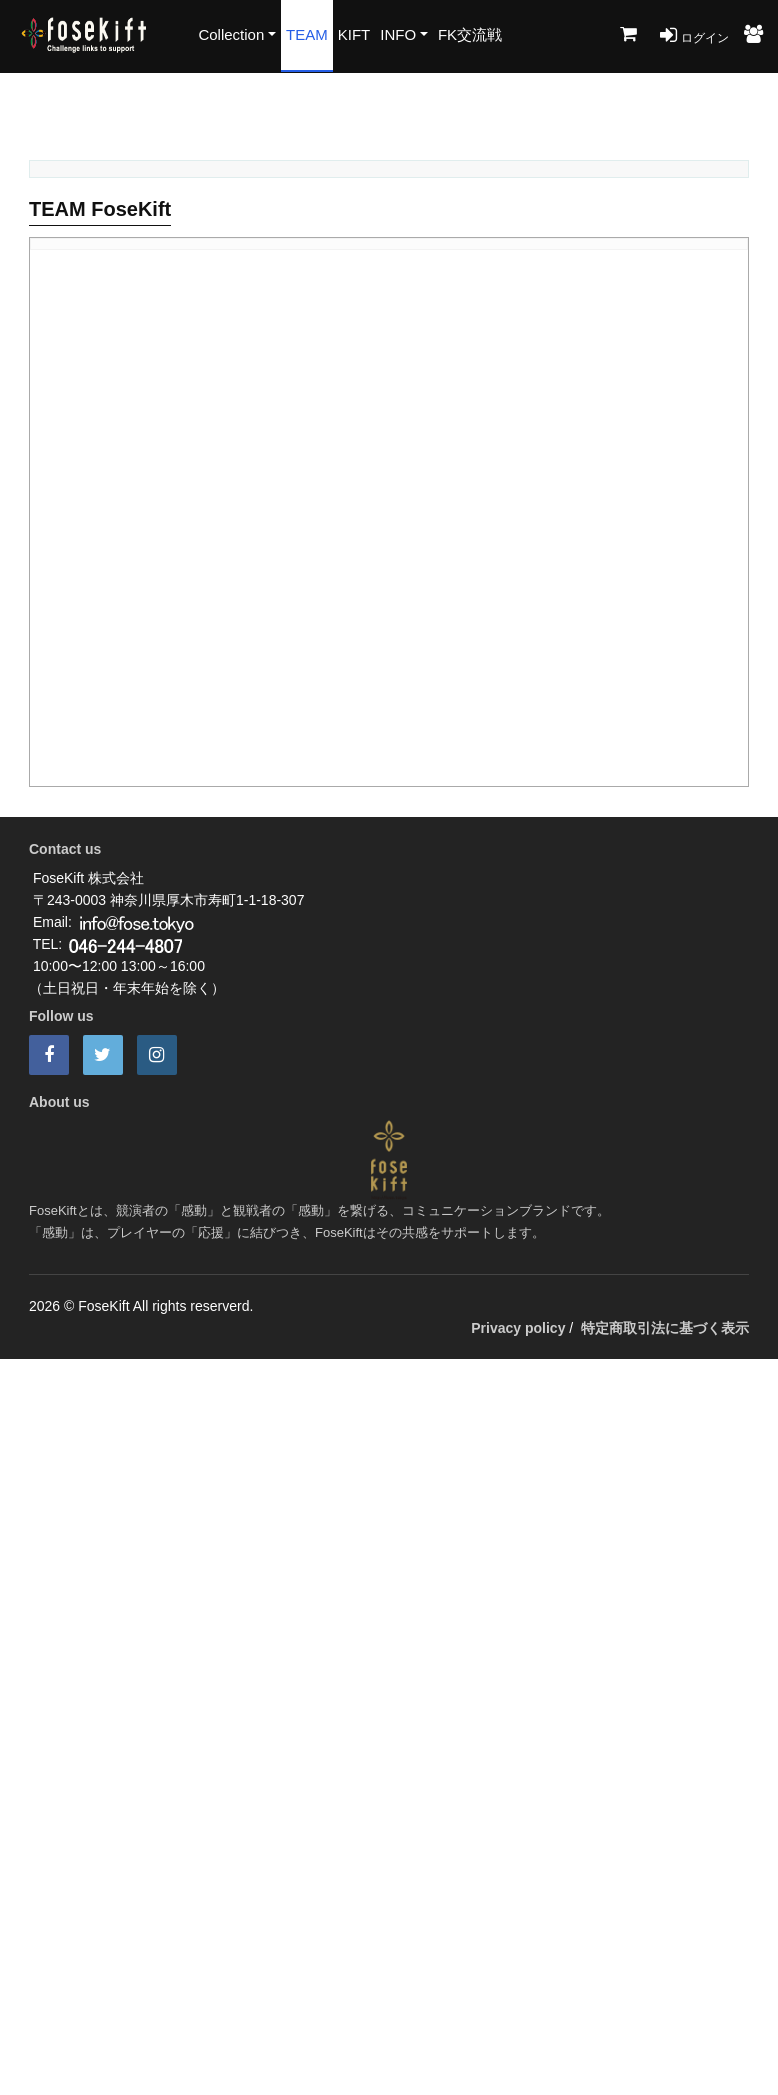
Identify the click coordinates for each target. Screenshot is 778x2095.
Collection (231, 34)
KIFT (354, 34)
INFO (398, 34)
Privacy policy (518, 1328)
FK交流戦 (470, 34)
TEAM (307, 34)
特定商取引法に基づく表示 (665, 1328)
